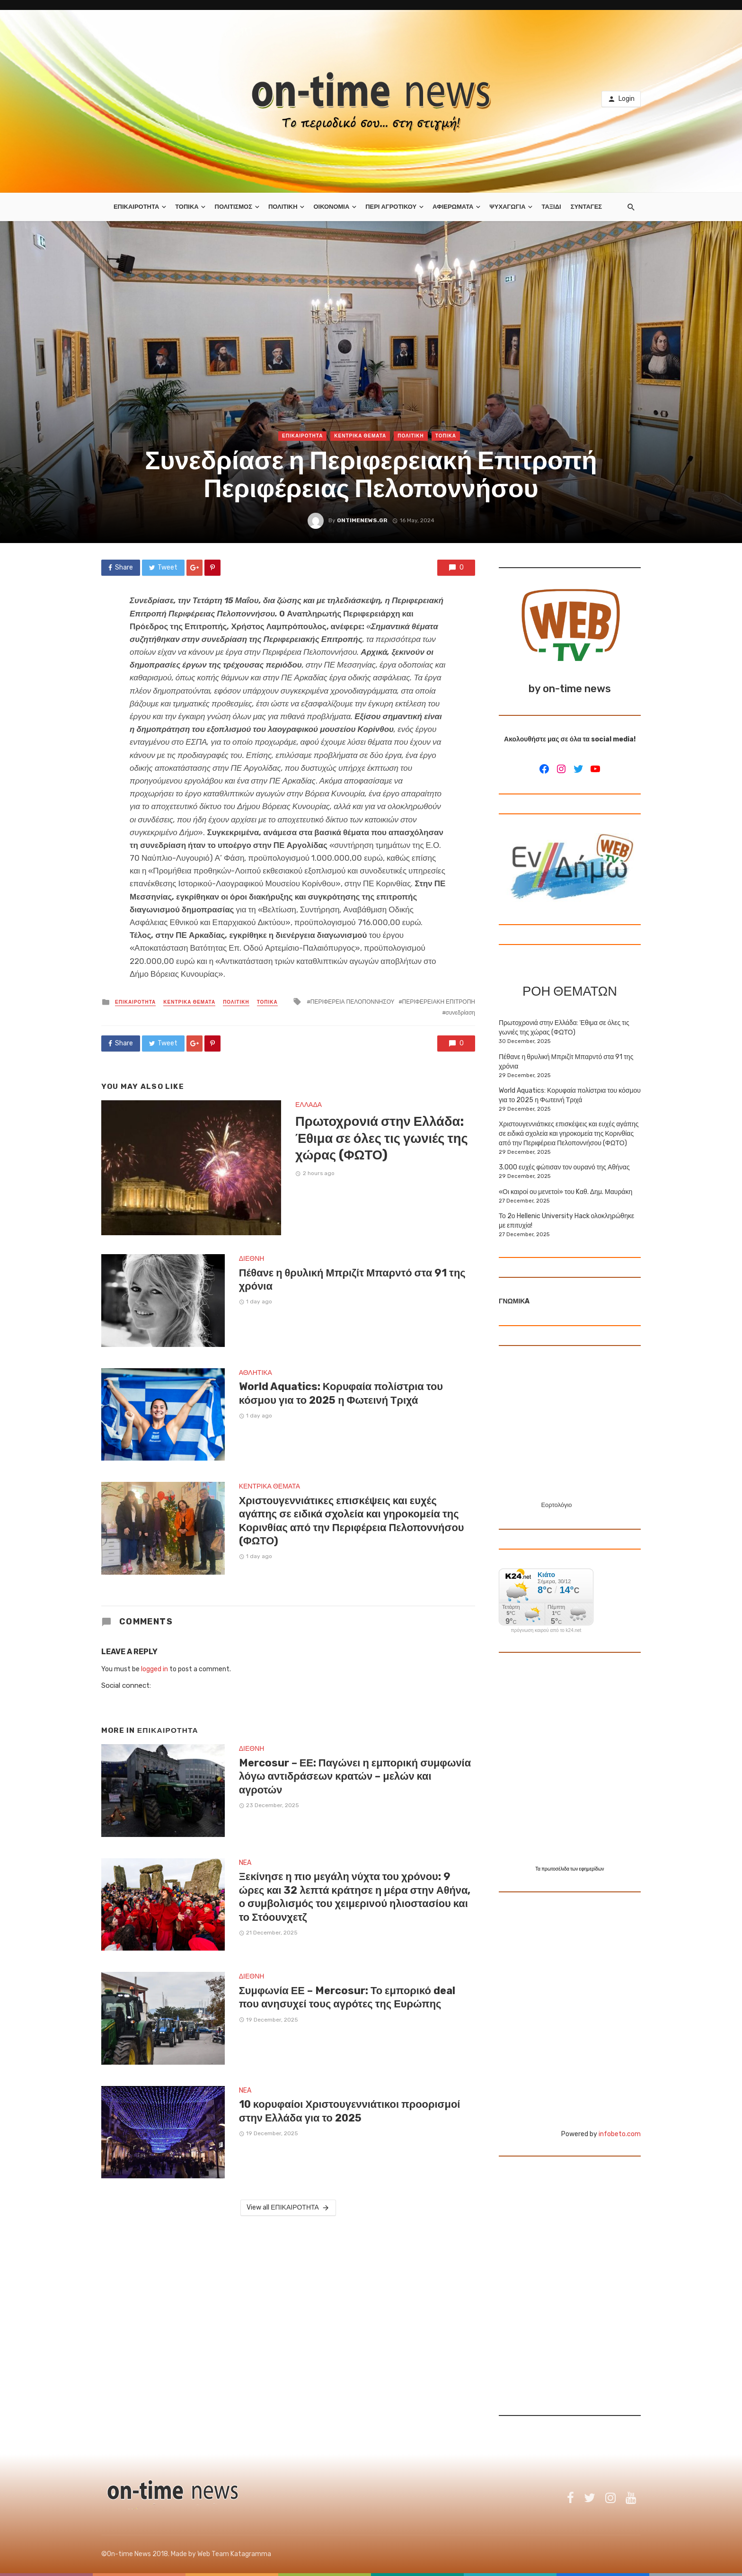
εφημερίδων (591, 1869)
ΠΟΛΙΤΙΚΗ (283, 206)
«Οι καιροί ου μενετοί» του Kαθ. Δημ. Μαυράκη (565, 1192)
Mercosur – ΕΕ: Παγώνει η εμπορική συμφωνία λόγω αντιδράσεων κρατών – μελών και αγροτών (355, 1776)
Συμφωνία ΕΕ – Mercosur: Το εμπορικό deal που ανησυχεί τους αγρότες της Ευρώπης (347, 1997)
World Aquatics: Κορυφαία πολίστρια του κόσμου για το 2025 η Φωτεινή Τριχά (341, 1393)
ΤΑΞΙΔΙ (551, 206)
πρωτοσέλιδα (555, 1869)
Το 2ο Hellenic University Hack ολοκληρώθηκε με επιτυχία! (566, 1221)
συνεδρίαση (460, 1012)
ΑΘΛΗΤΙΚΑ (255, 1373)
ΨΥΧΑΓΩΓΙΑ (507, 206)
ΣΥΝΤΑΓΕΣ (586, 206)
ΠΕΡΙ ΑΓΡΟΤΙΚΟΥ (390, 206)
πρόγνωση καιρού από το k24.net (546, 1630)
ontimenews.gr (362, 520)
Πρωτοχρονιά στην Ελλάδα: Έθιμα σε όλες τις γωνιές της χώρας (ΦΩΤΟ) (381, 1138)
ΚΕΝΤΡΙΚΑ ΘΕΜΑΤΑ (360, 436)
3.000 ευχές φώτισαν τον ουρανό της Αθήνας (564, 1167)
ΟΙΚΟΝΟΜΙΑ (331, 206)
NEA (245, 1863)
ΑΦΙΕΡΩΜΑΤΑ (453, 206)
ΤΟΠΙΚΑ (187, 206)
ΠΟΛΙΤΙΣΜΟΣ (233, 206)
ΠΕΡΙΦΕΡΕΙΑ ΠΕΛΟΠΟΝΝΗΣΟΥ (352, 1001)
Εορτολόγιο (556, 1504)
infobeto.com (620, 2134)
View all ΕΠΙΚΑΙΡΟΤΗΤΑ (288, 2207)
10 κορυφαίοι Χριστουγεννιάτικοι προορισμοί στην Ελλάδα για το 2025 (349, 2110)
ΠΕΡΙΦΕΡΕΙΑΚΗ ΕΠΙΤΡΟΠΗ (438, 1001)
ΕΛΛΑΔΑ (308, 1105)
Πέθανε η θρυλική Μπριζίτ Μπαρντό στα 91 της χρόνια (352, 1279)
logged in (154, 1669)
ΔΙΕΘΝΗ (252, 1259)
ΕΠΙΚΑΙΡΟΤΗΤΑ (136, 206)
